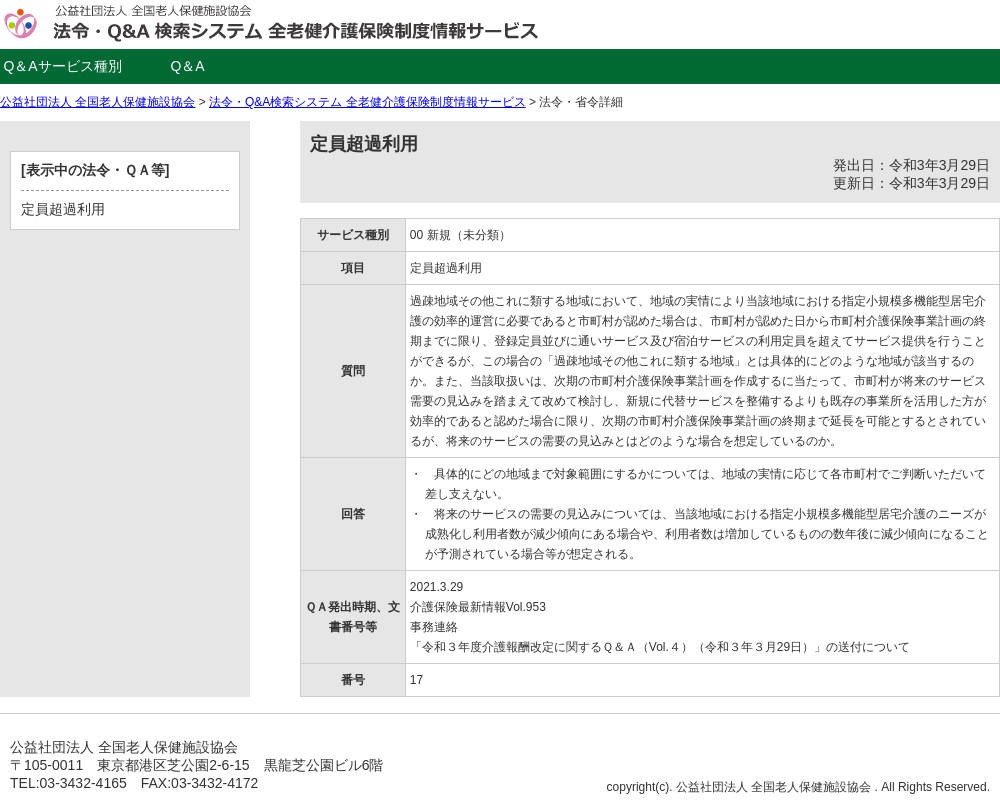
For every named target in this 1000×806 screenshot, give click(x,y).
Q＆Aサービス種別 (62, 66)
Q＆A (187, 66)
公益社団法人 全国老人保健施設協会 (97, 102)
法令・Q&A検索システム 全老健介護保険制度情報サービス (367, 102)
